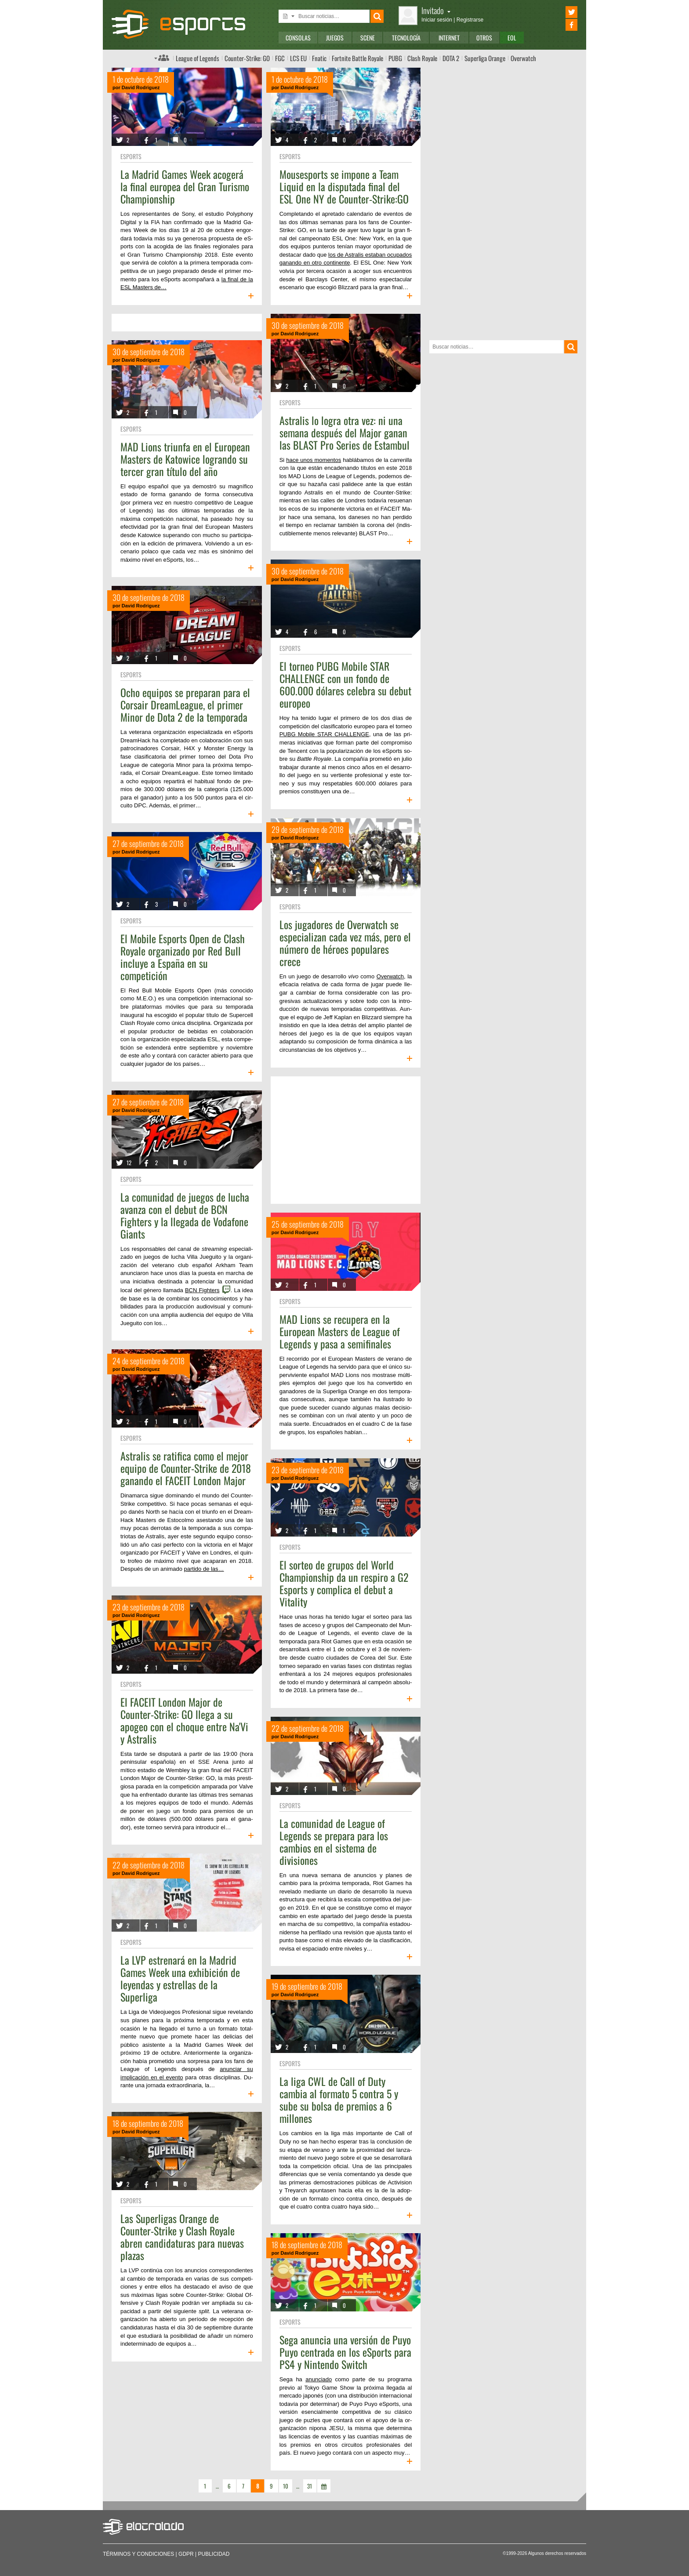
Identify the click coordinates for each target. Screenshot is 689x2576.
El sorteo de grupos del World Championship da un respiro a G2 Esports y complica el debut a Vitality (343, 1583)
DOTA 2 (450, 58)
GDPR (186, 2554)
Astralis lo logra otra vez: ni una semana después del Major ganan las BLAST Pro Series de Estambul (344, 432)
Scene (367, 37)
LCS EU (298, 58)
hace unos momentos (313, 460)
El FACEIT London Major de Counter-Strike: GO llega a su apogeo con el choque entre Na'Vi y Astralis (184, 1720)
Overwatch (523, 58)
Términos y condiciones (138, 2554)
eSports (130, 156)
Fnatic (319, 58)
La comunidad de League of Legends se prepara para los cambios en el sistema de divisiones (333, 1841)
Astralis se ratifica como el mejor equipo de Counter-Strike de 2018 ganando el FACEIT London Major (185, 1468)
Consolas (298, 37)
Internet (449, 37)
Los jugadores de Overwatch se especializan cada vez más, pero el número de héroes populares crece (345, 942)
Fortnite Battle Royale (357, 58)
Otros (484, 37)
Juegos (335, 37)
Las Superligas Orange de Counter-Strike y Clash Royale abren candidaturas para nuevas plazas (182, 2236)
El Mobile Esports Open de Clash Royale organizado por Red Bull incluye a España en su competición (182, 956)
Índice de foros (162, 57)
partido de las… (204, 1569)
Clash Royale (422, 58)
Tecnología (406, 37)
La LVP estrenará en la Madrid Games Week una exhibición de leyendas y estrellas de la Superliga (180, 1978)
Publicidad (214, 2554)
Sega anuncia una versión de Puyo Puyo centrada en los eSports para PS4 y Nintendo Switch (345, 2352)
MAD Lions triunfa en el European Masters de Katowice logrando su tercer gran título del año (185, 459)
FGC (280, 58)
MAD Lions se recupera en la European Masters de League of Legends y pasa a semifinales (339, 1331)
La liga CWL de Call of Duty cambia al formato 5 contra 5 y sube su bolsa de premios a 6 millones (338, 2099)
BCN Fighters (202, 1290)
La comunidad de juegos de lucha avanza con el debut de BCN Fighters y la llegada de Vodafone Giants (184, 1215)
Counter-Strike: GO (247, 58)
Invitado (435, 10)
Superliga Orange (484, 58)
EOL (512, 37)
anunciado (318, 2379)
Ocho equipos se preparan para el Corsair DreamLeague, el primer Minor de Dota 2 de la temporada (185, 704)
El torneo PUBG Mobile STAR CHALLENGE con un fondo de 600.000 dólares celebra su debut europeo (345, 684)
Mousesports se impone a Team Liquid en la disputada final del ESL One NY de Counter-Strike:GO (344, 186)
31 (309, 2486)
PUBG (395, 58)
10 (285, 2486)
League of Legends (197, 58)
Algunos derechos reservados (557, 2553)
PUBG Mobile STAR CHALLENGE (324, 734)
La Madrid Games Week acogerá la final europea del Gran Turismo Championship (184, 186)
